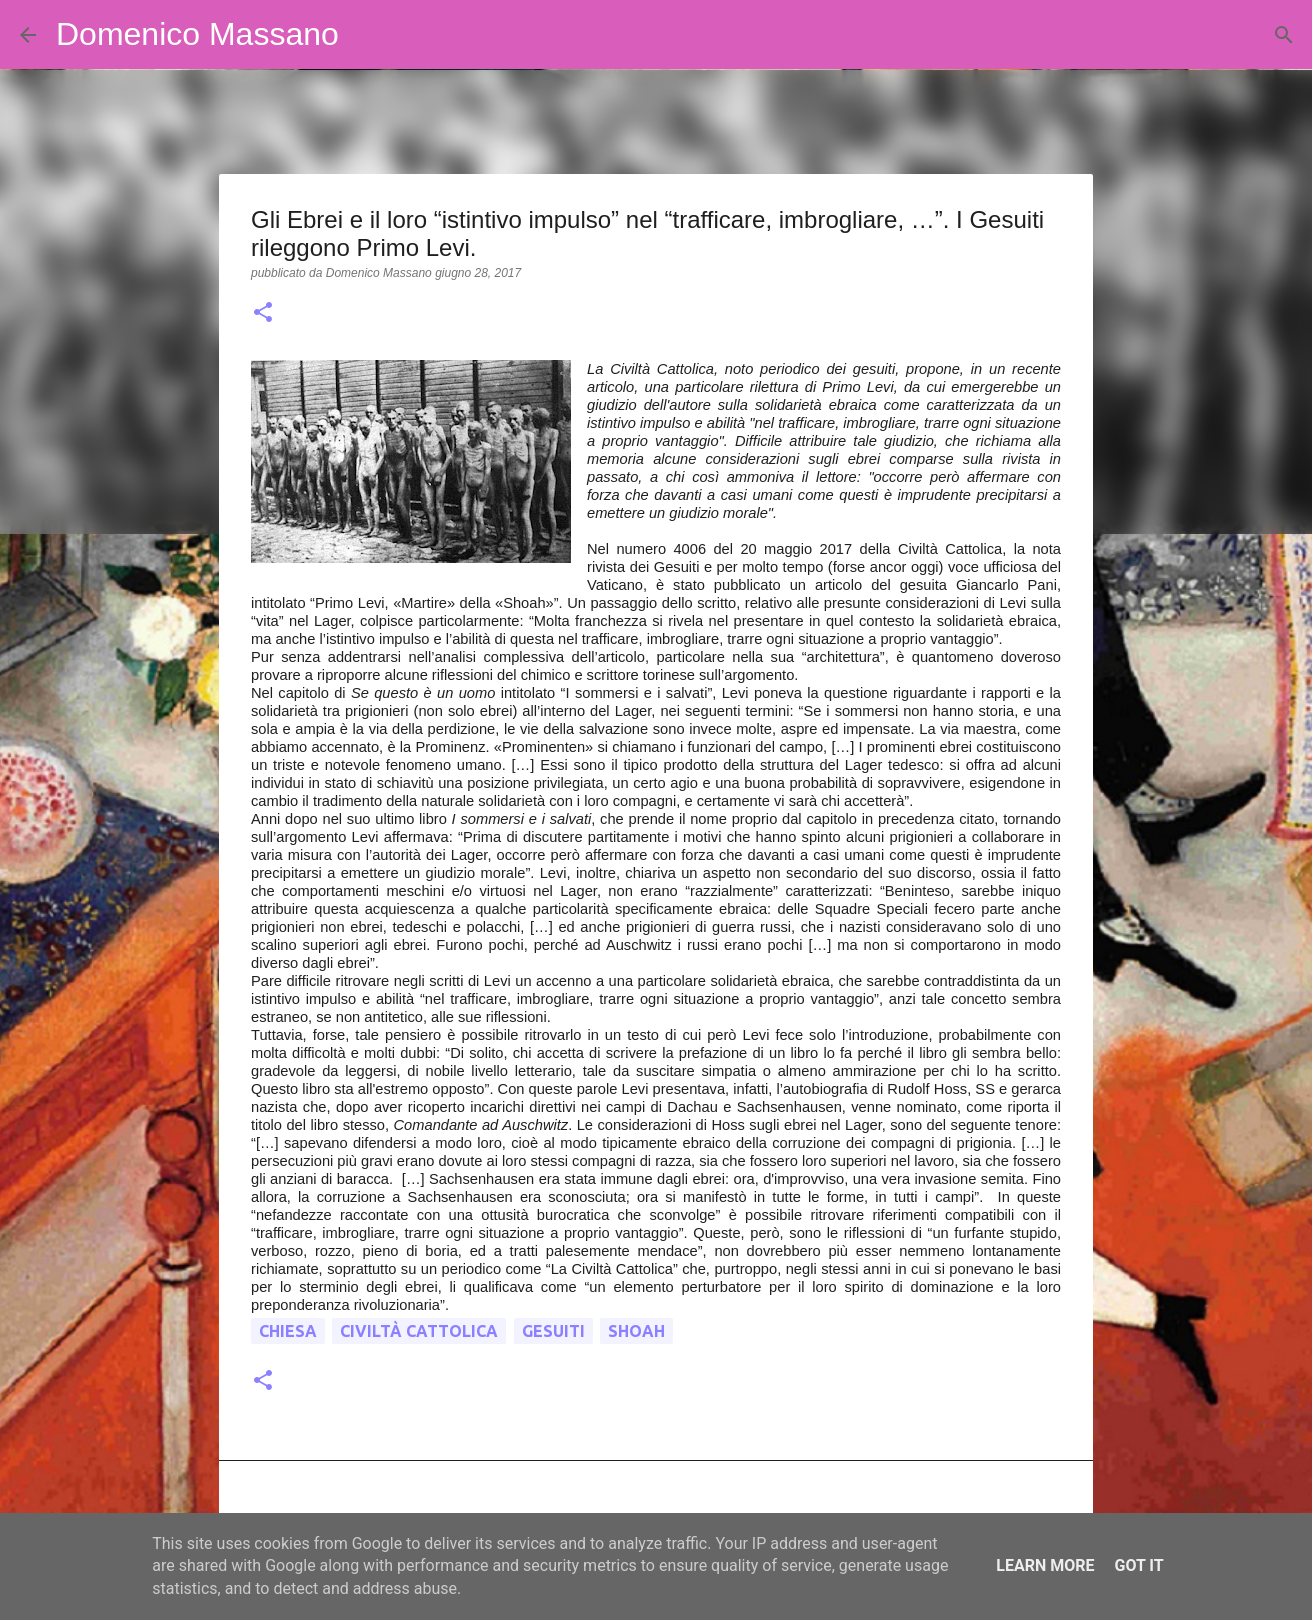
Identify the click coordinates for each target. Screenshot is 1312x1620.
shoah (636, 1331)
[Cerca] (367, 35)
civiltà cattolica (419, 1331)
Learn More (1045, 1565)
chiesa (288, 1331)
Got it (1138, 1565)
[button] (263, 314)
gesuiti (553, 1331)
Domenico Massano (197, 34)
